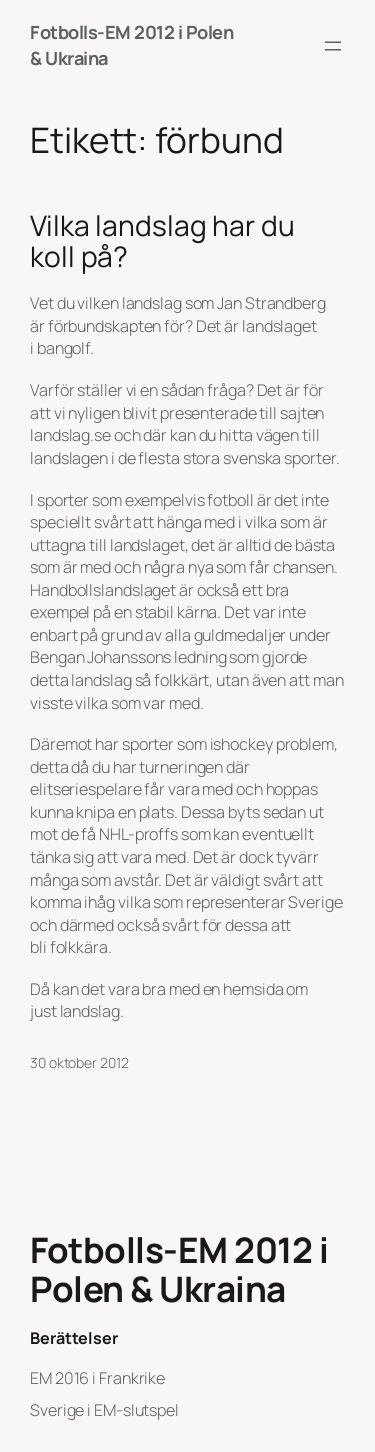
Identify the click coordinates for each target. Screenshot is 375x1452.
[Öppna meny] (333, 46)
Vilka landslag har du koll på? (162, 241)
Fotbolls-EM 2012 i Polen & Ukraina (179, 1270)
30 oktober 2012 (79, 1062)
